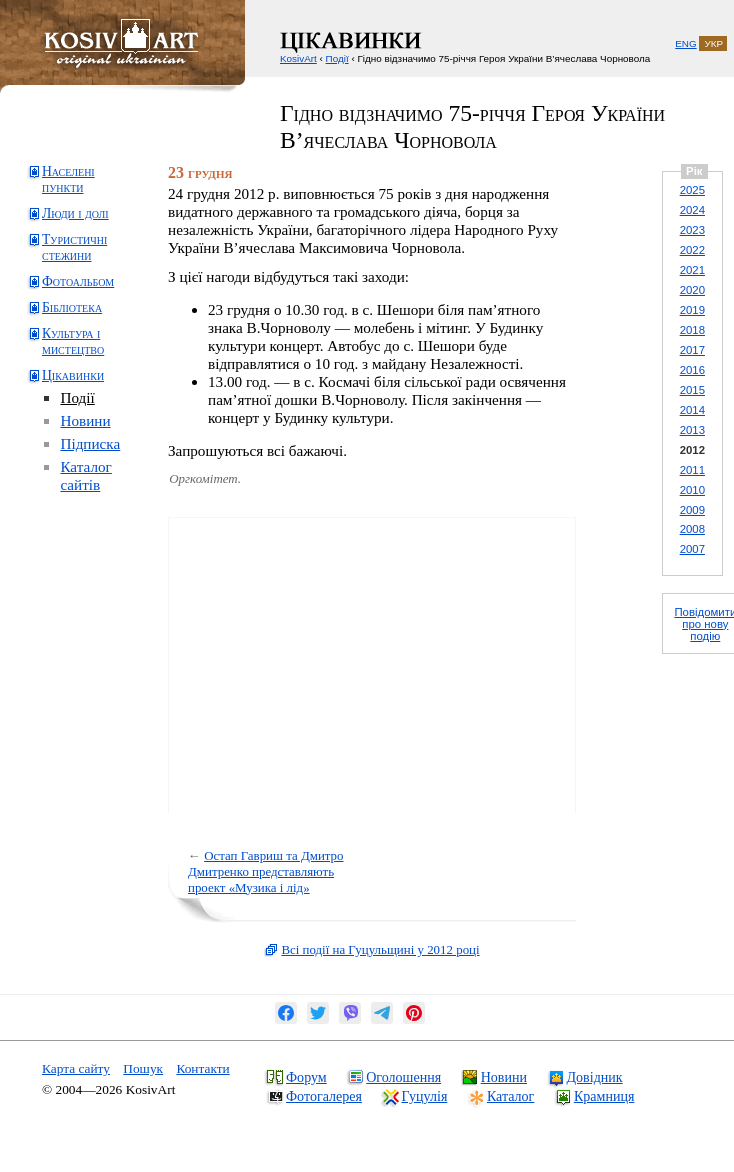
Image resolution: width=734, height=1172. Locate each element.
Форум (306, 1077)
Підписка (90, 443)
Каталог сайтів (85, 475)
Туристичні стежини (74, 247)
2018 (692, 330)
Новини (85, 420)
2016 (692, 370)
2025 (692, 190)
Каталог (510, 1096)
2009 (692, 510)
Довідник (595, 1077)
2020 (692, 290)
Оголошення (403, 1077)
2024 (692, 210)
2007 (692, 549)
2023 (692, 230)
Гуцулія (425, 1096)
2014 (692, 410)
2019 (692, 310)
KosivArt (298, 58)
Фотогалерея (324, 1096)
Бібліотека (72, 307)
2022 (692, 250)
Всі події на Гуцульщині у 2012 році (380, 949)
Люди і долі (75, 213)
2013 (692, 430)
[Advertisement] (105, 586)
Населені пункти (68, 179)
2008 (692, 529)
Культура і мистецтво (73, 341)
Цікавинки (73, 375)
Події (77, 397)
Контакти (202, 1068)
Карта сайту (76, 1068)
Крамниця (604, 1096)
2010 (692, 490)
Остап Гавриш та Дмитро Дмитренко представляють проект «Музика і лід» (266, 871)
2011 (692, 470)
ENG (685, 43)
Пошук (143, 1068)
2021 (692, 270)
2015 (692, 390)
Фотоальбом (78, 281)
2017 (692, 350)
